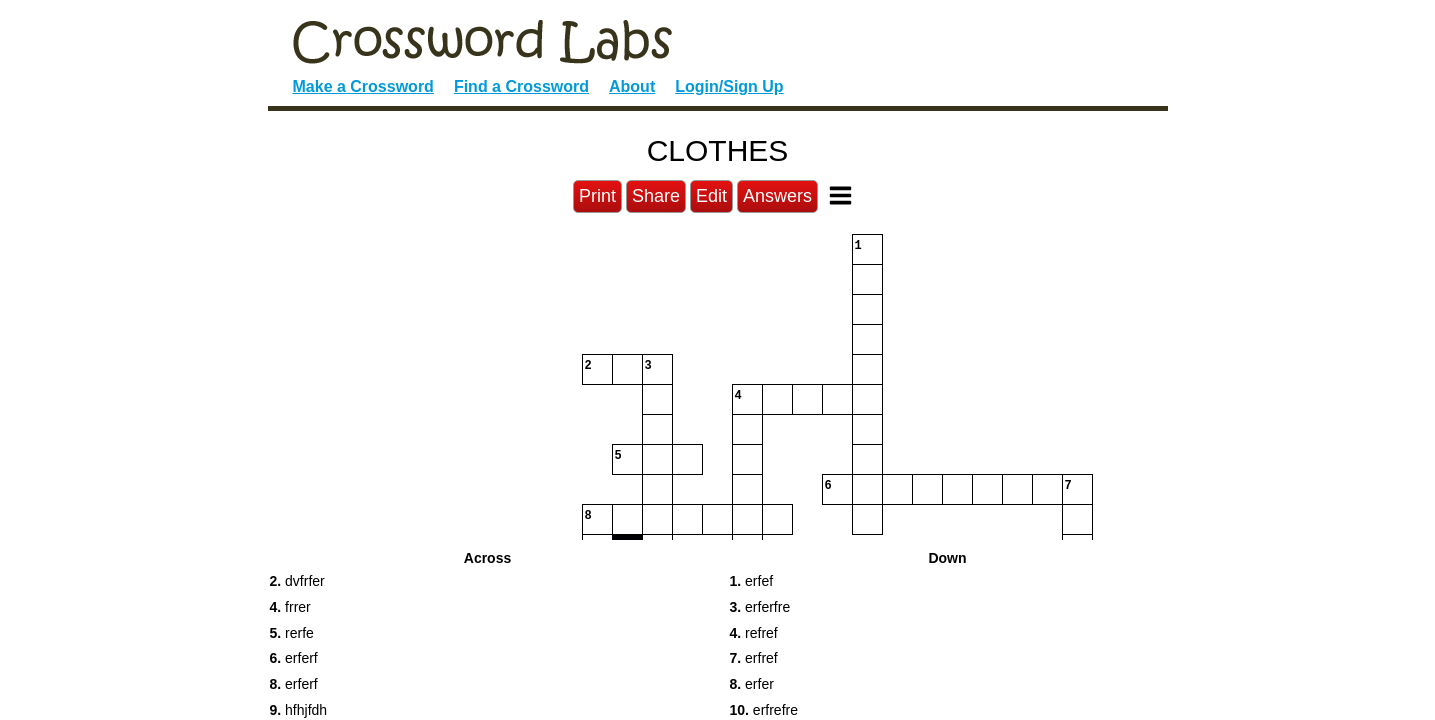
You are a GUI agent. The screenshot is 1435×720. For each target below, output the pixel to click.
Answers (777, 196)
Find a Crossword (521, 86)
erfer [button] (752, 684)
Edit (711, 196)
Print (597, 196)
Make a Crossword (363, 86)
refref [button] (754, 633)
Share (656, 196)
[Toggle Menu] (840, 195)
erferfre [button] (760, 607)
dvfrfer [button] (297, 581)
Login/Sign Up (729, 86)
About (632, 86)
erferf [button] (294, 658)
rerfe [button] (292, 633)
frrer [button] (290, 607)
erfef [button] (752, 581)
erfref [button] (754, 658)
